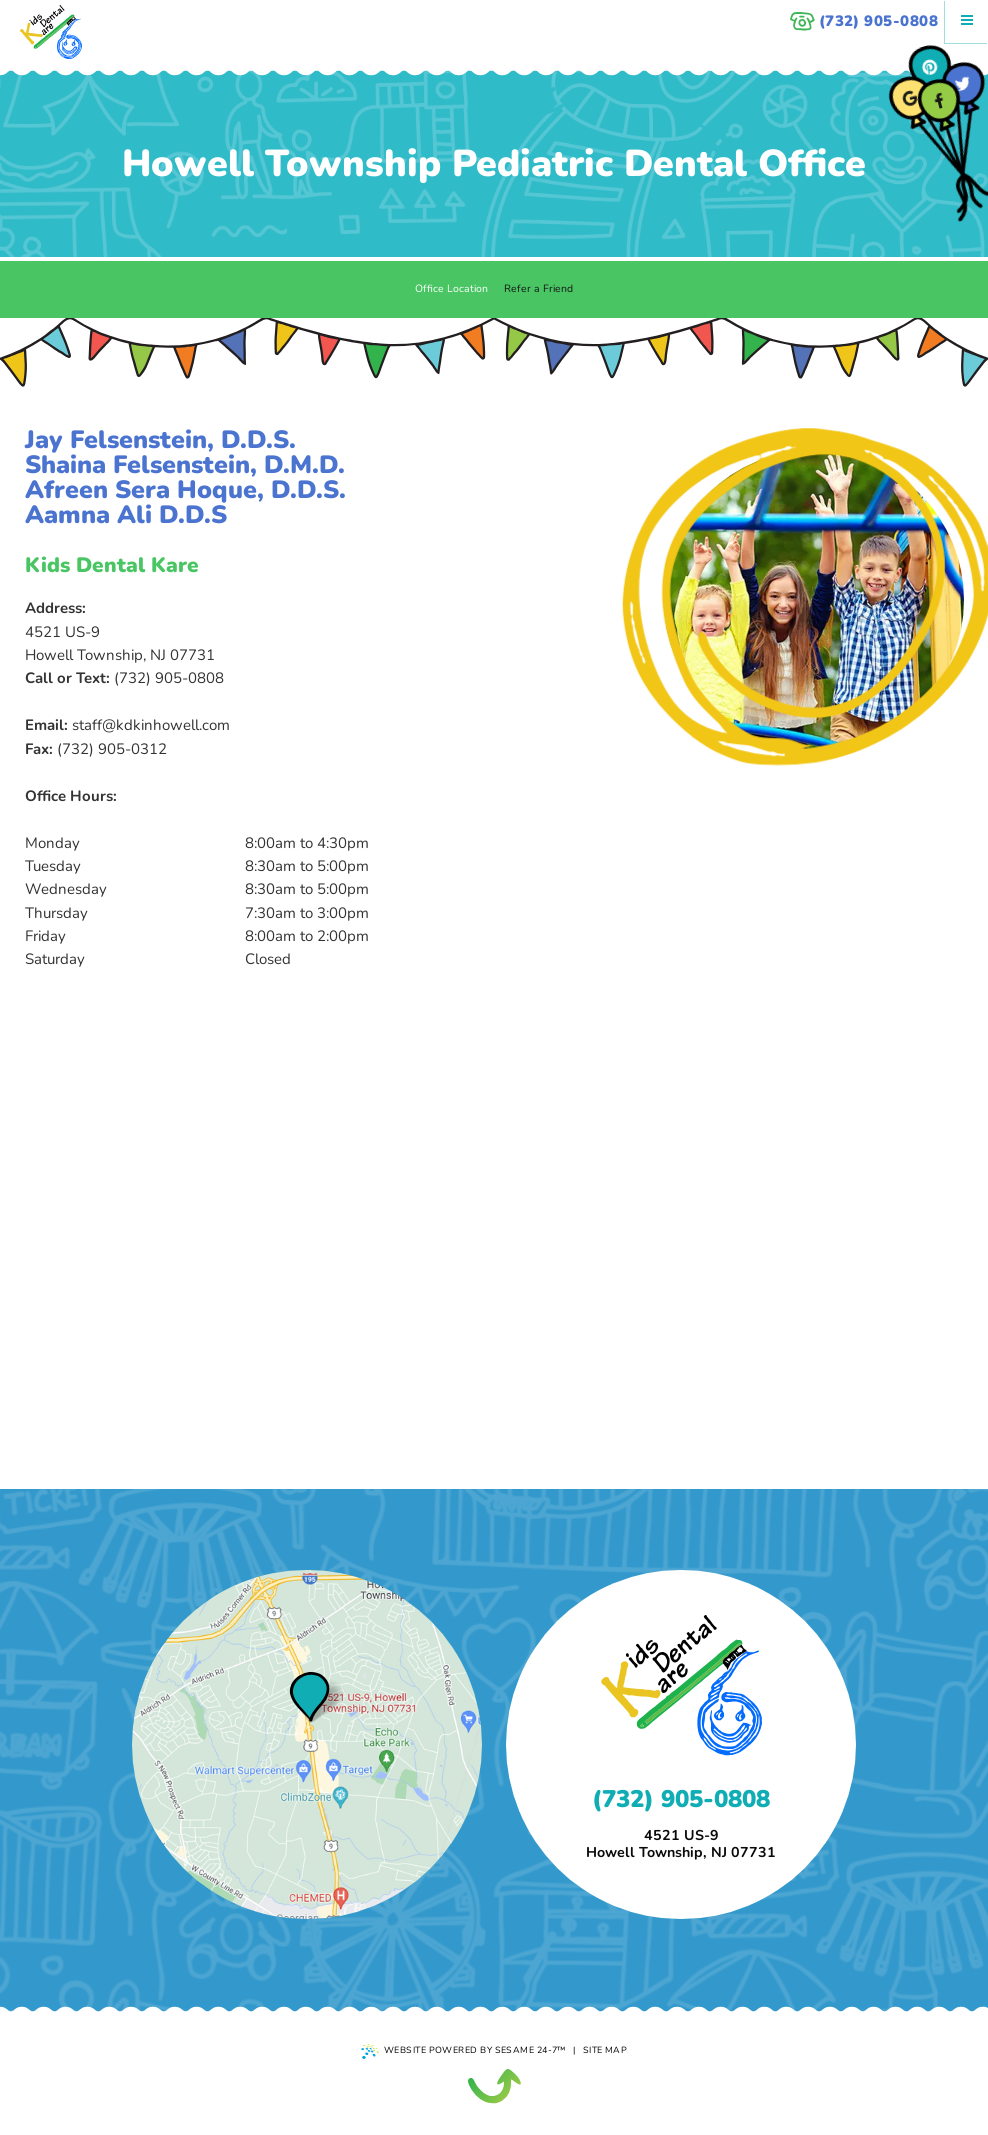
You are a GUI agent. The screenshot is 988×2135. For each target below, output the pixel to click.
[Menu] (966, 21)
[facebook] (939, 100)
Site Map (605, 2050)
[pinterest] (930, 67)
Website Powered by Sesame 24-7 (463, 2051)
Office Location (451, 288)
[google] (910, 98)
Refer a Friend (538, 288)
